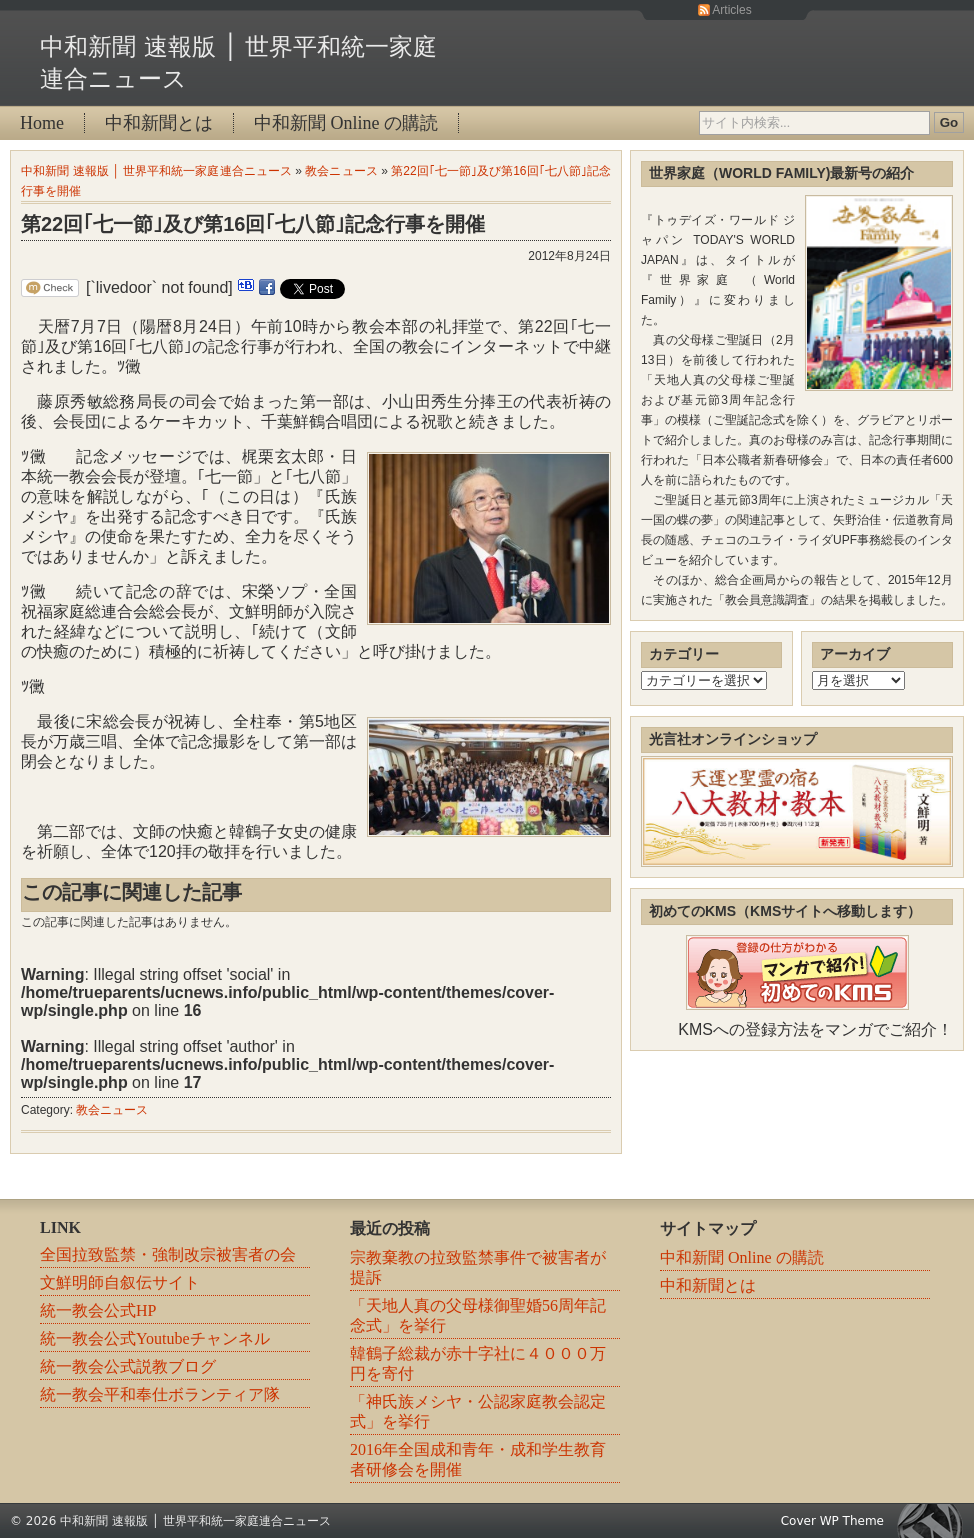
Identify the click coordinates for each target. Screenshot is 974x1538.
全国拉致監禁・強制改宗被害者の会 (168, 1254)
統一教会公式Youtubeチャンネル (155, 1338)
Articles (731, 10)
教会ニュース (341, 171)
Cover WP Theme (832, 1521)
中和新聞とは (159, 123)
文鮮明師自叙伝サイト (120, 1282)
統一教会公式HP (98, 1310)
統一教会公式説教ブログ (128, 1366)
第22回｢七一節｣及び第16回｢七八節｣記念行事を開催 (253, 224)
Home (42, 123)
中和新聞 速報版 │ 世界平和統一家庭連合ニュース (156, 171)
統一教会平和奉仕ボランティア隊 (160, 1394)
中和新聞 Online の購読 (346, 123)
